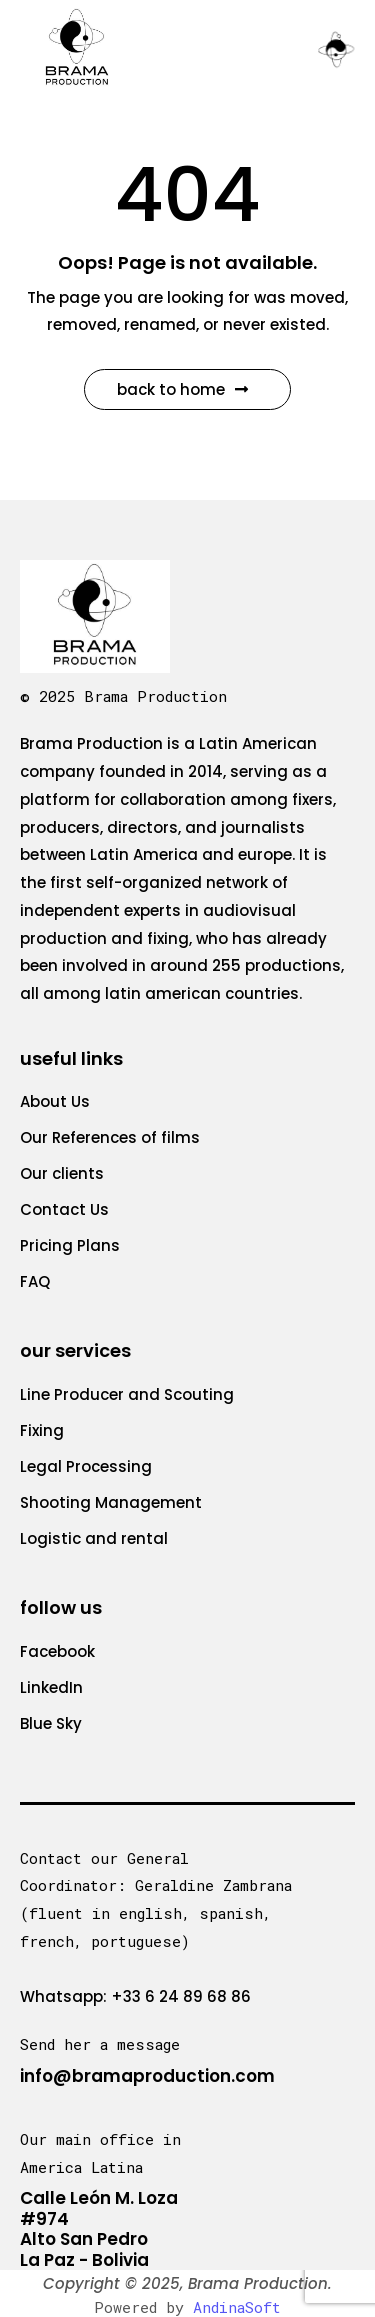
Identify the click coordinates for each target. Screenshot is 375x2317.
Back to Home (182, 389)
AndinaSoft (237, 2307)
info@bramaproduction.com (147, 2076)
